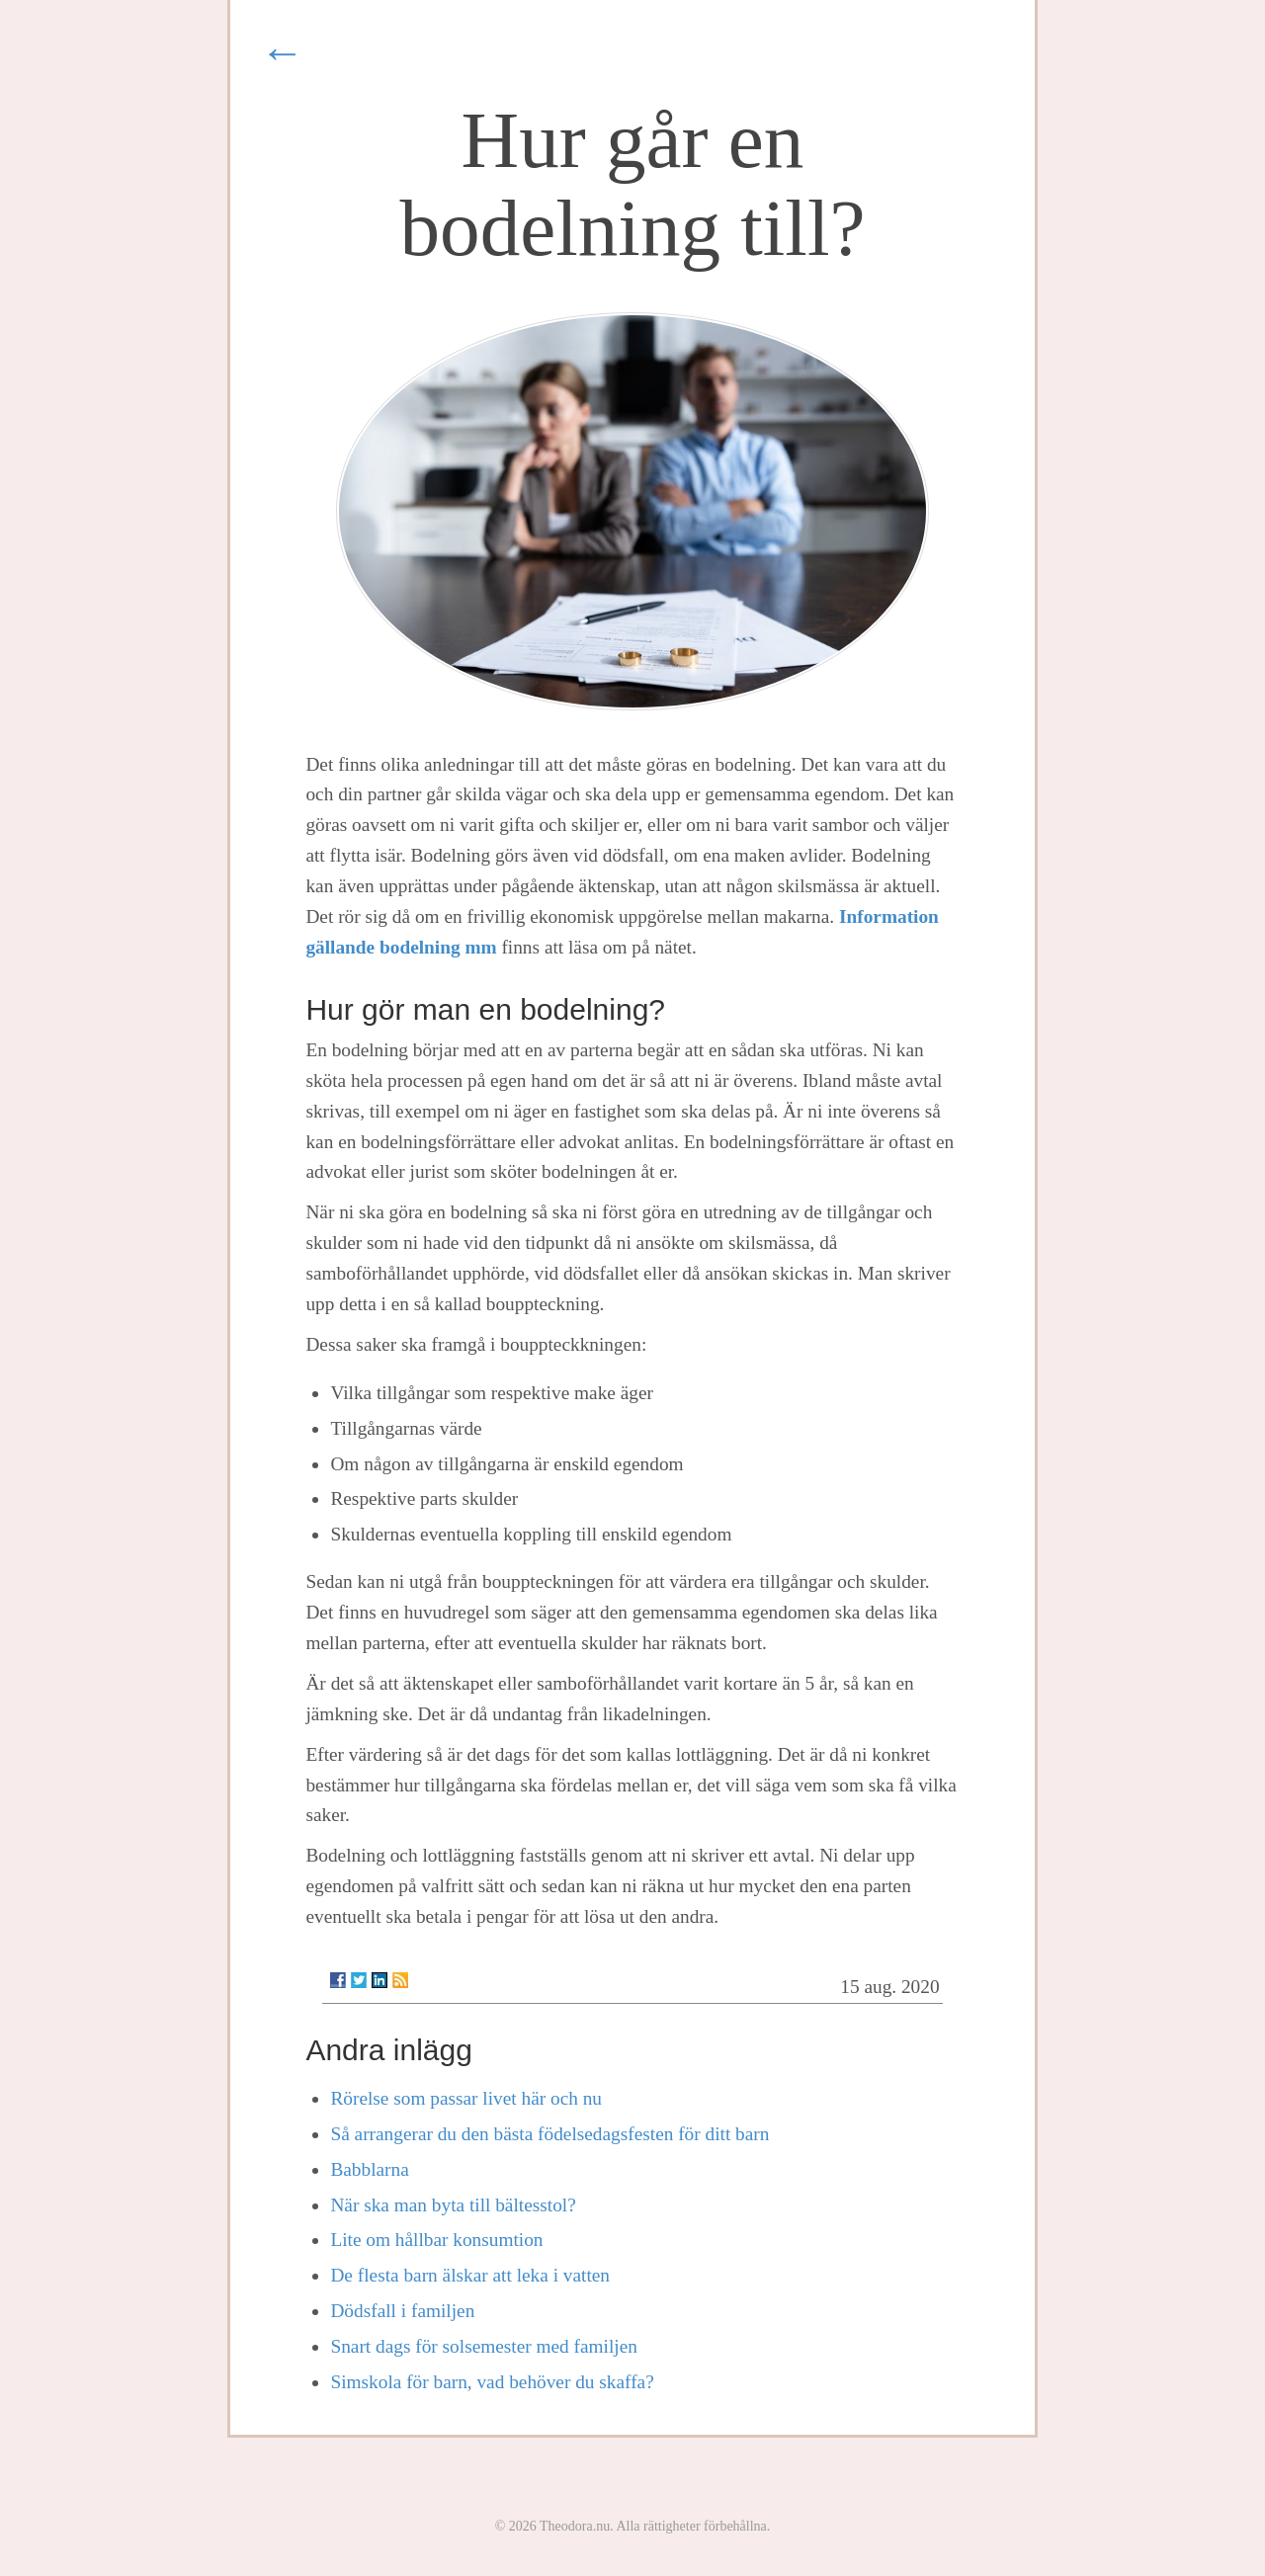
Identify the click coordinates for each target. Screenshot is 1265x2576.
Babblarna (369, 2169)
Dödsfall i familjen (402, 2310)
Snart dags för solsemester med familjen (483, 2346)
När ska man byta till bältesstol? (452, 2205)
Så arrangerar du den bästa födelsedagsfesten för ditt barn (549, 2133)
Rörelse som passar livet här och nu (466, 2098)
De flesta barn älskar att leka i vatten (470, 2275)
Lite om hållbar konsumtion (436, 2239)
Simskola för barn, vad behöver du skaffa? (491, 2381)
